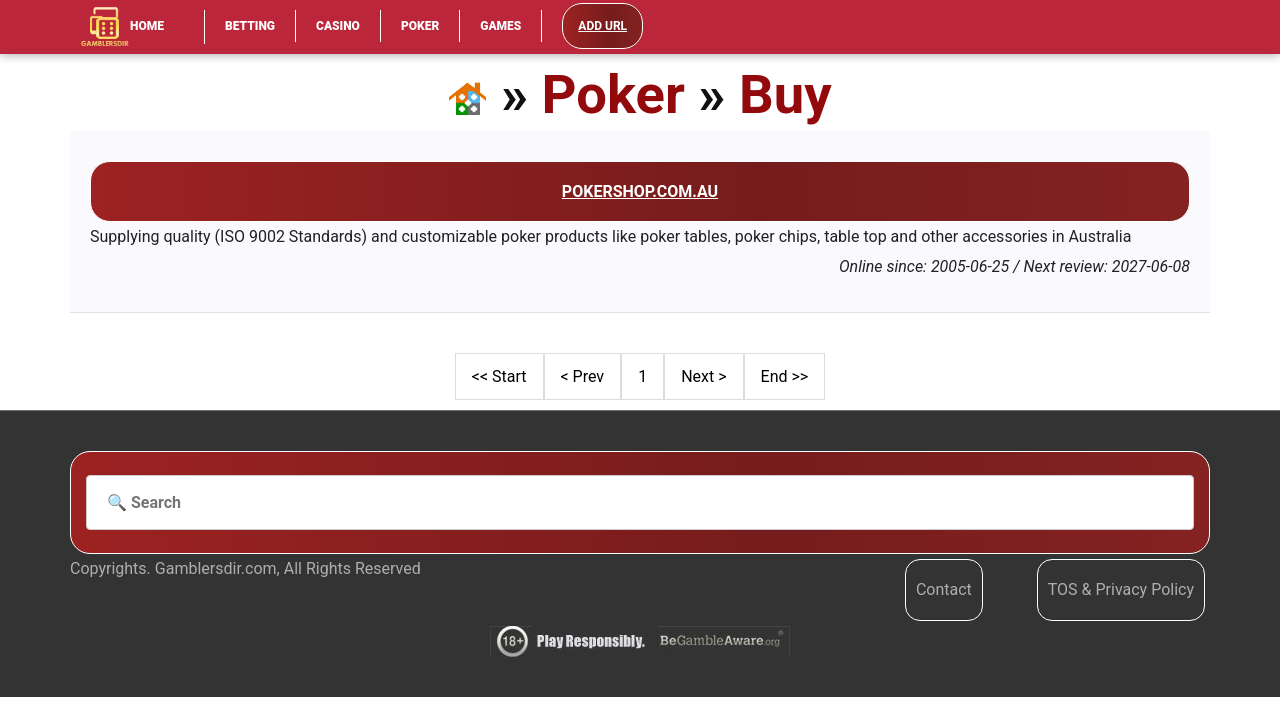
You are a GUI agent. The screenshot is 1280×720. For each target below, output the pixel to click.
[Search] (640, 503)
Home (122, 27)
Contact (944, 589)
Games (500, 26)
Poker (420, 26)
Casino (338, 26)
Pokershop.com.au (640, 191)
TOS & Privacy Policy (1121, 589)
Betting (250, 26)
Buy (785, 94)
